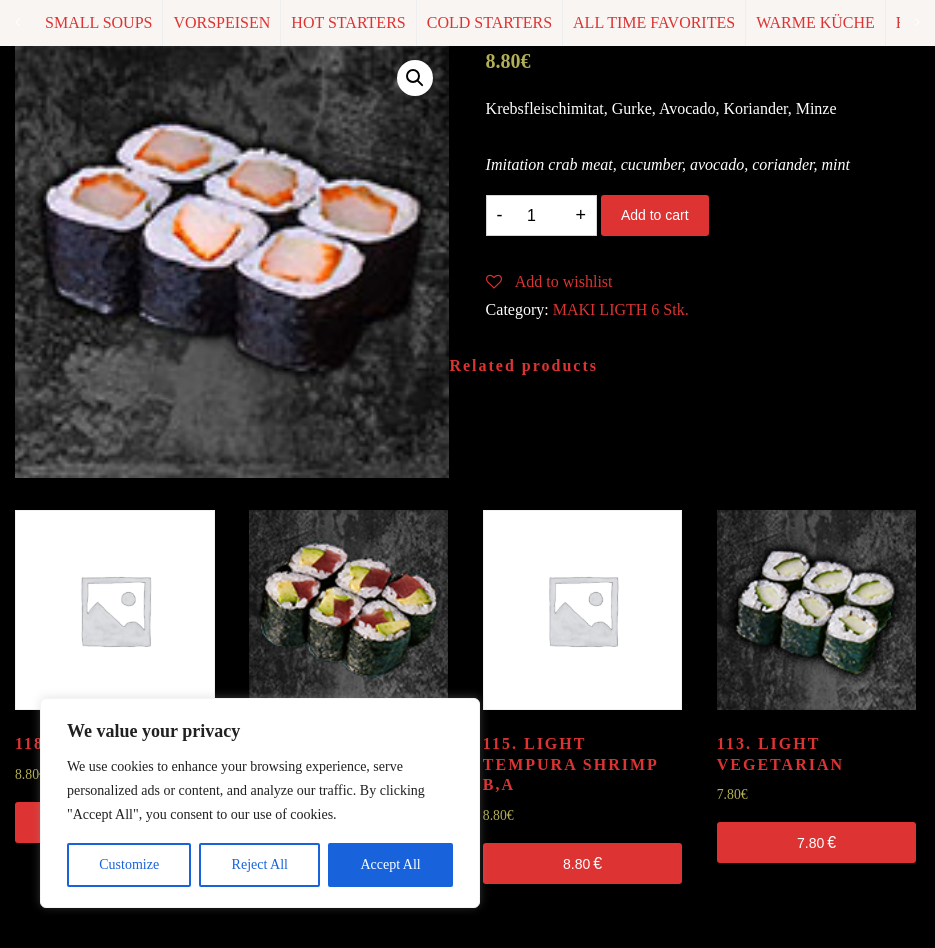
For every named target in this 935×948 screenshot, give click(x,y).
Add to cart (655, 215)
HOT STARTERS (348, 22)
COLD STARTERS (489, 22)
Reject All (260, 864)
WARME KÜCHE (815, 22)
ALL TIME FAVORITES (654, 22)
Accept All (390, 864)
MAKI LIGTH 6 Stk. (621, 309)
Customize (129, 864)
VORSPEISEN (221, 22)
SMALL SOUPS (98, 22)
